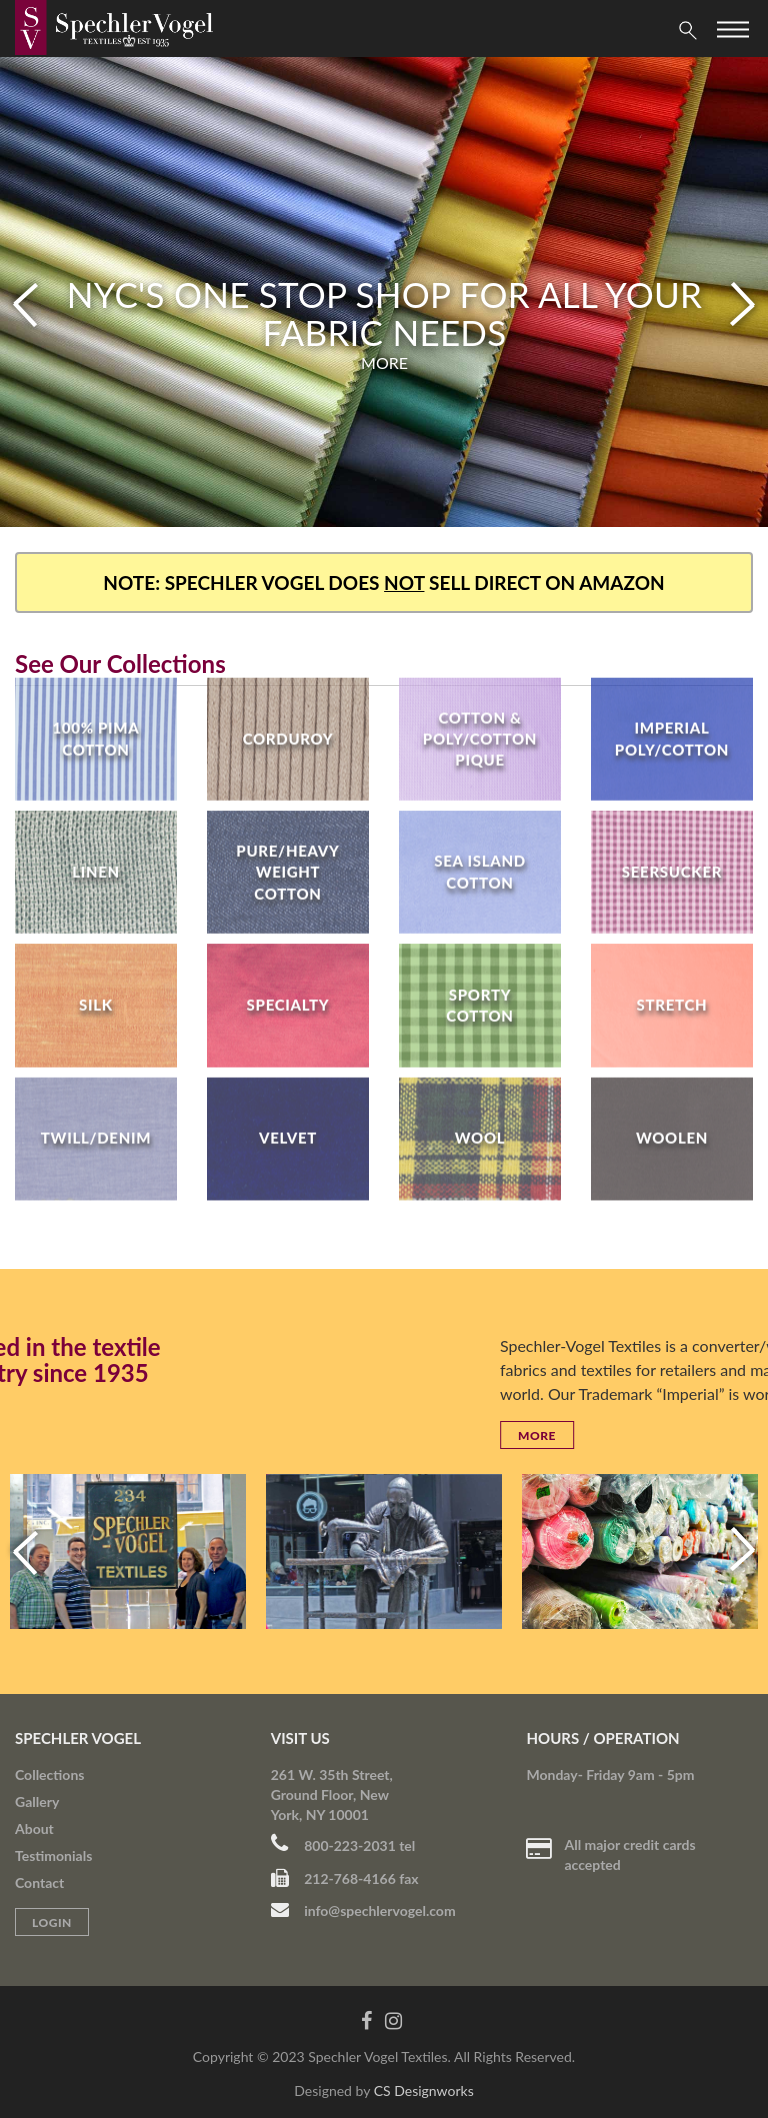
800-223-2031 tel (343, 1845)
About (34, 1828)
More (384, 362)
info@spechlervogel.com (363, 1910)
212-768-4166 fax (345, 1878)
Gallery (37, 1801)
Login (52, 1922)
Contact (39, 1882)
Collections (49, 1774)
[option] (384, 292)
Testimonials (53, 1855)
